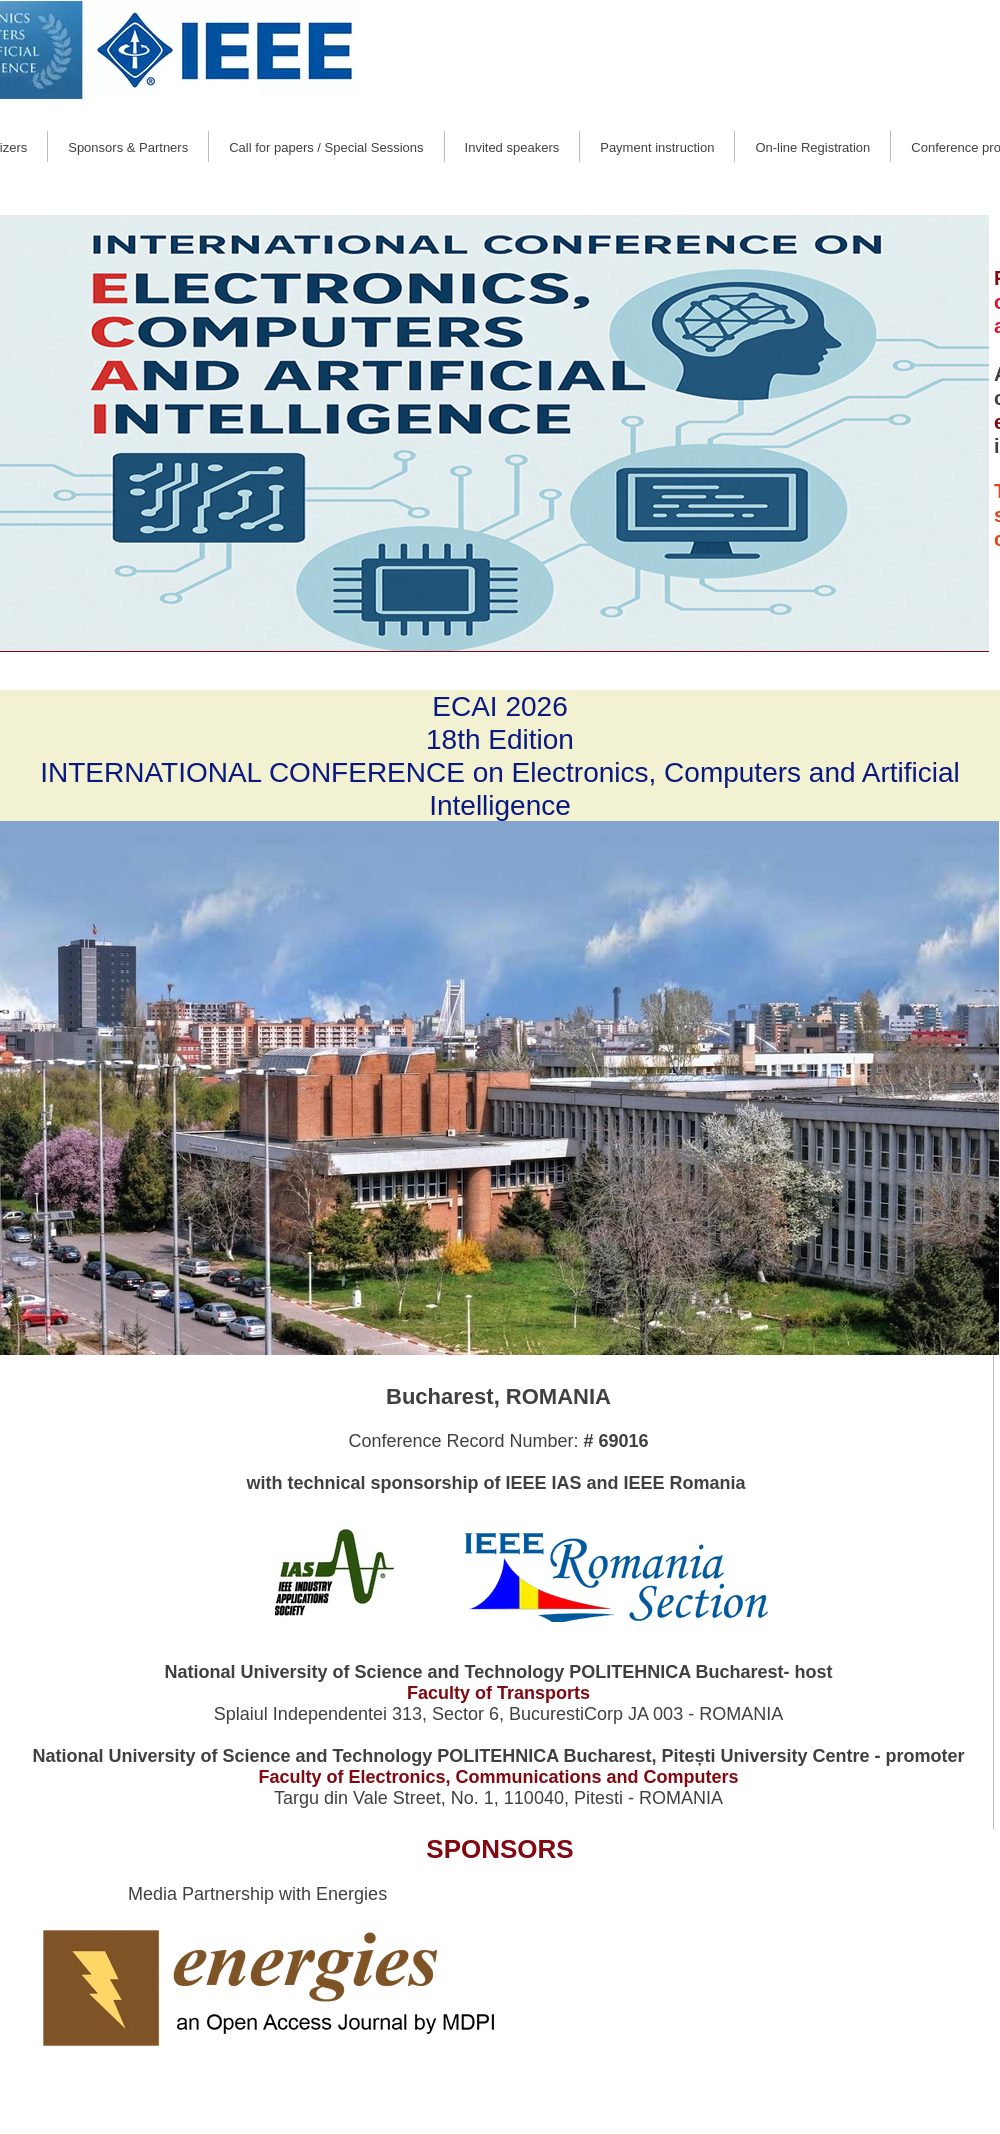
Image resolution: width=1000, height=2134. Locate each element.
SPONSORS (499, 1849)
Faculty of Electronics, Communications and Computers (498, 1777)
